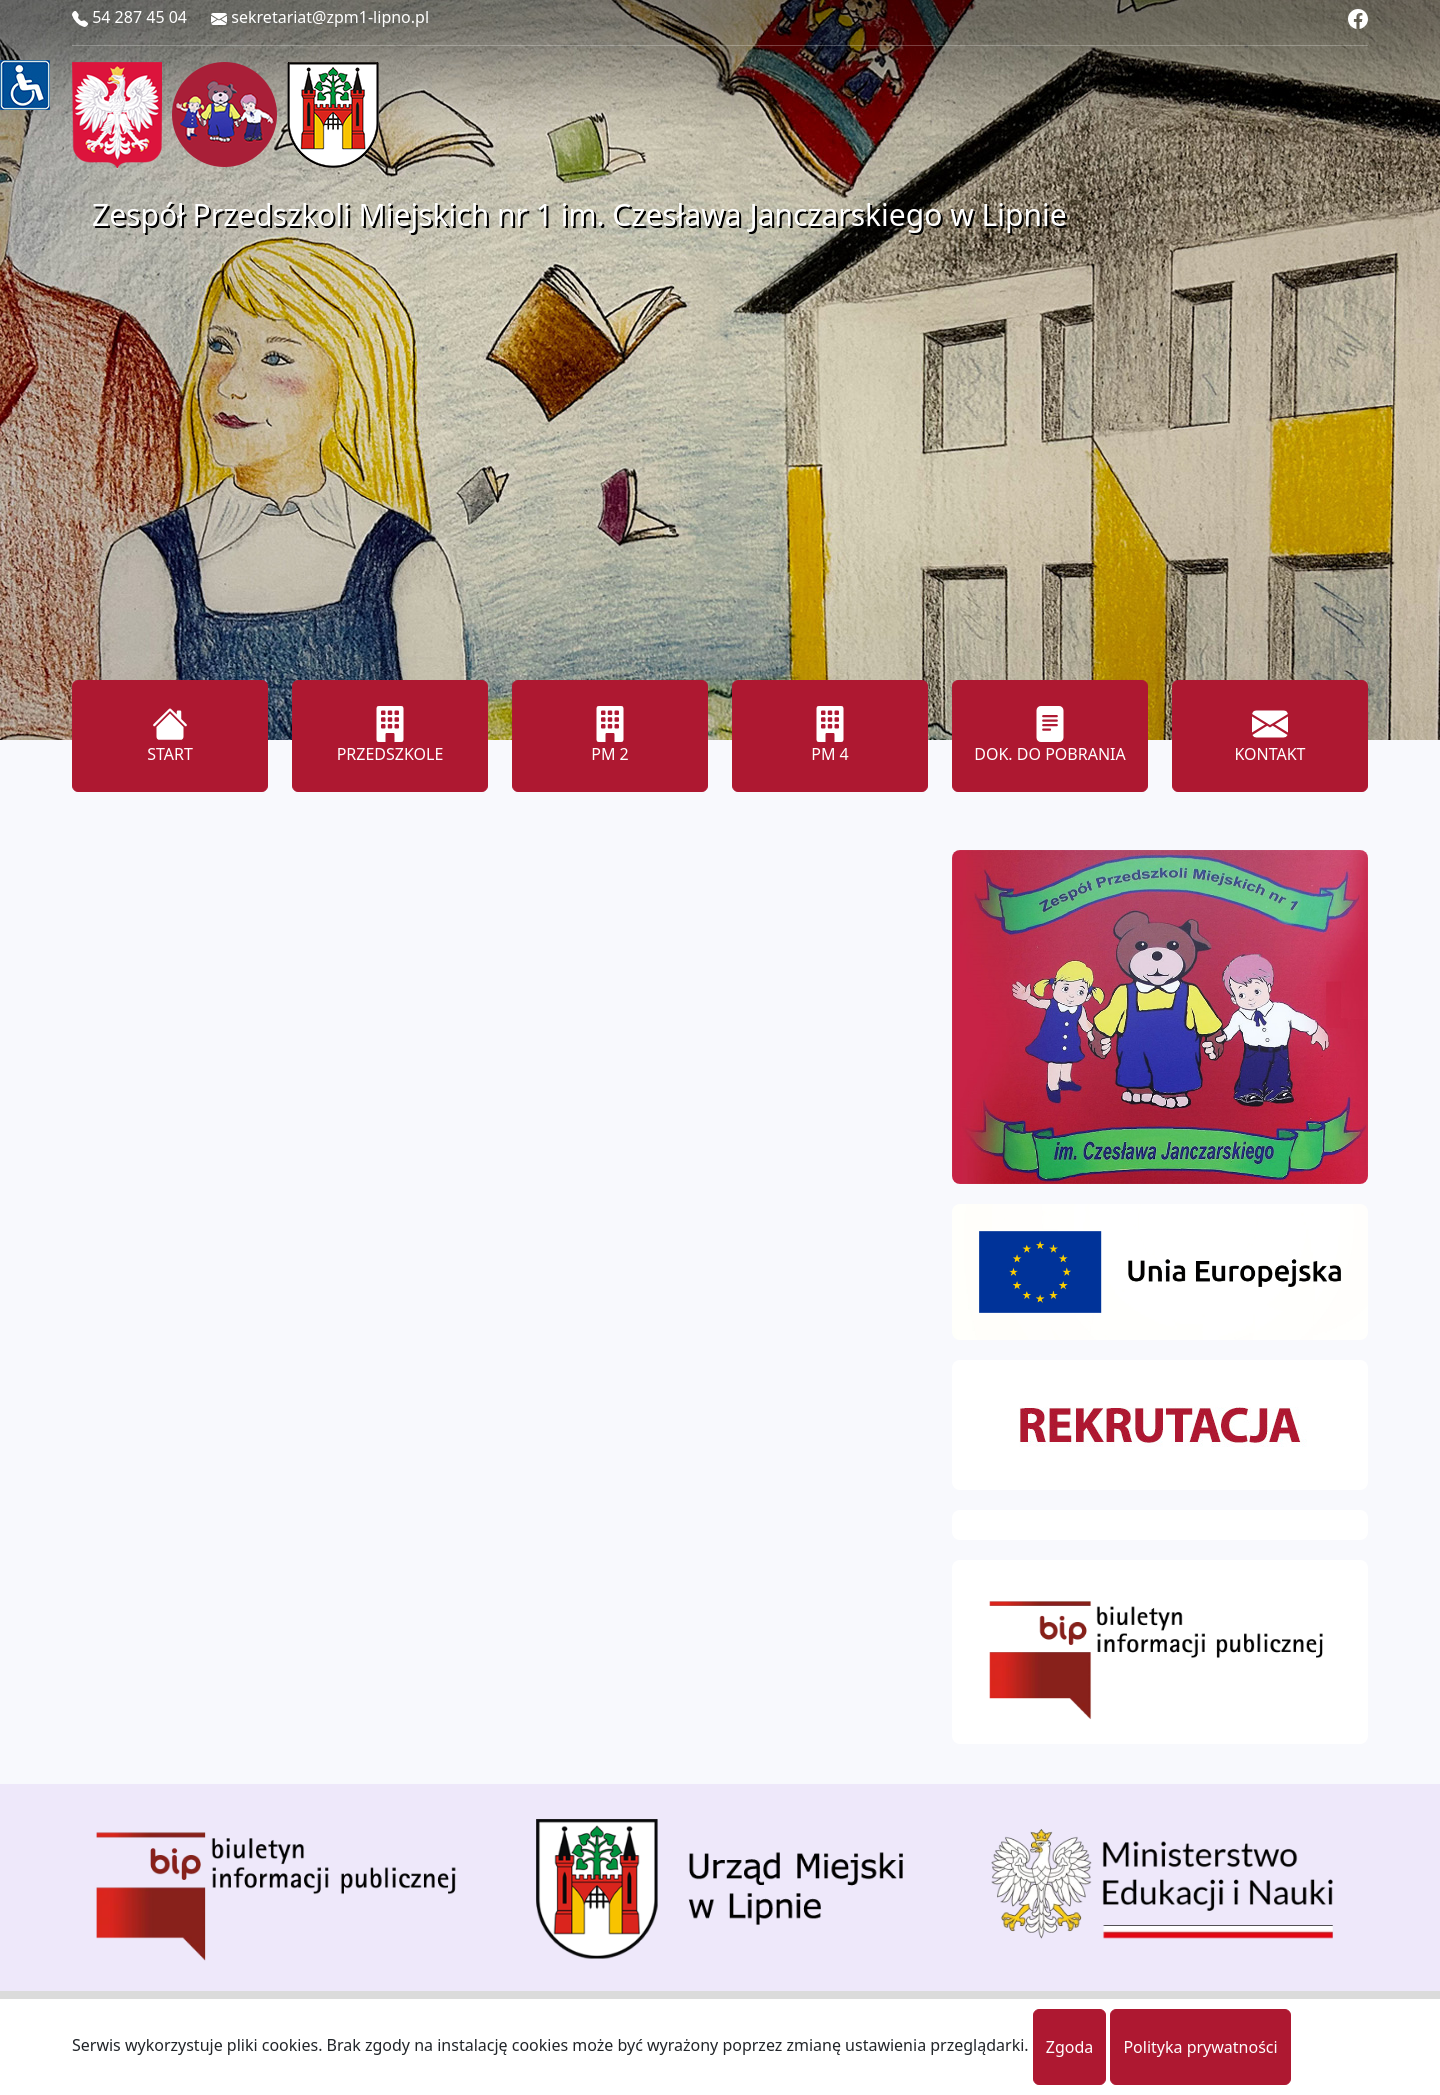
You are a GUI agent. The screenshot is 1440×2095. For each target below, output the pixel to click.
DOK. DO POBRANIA (1049, 735)
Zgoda (1070, 2047)
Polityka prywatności (1200, 2047)
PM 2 (610, 735)
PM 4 (830, 735)
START (170, 735)
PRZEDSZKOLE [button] (390, 735)
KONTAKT (1269, 735)
